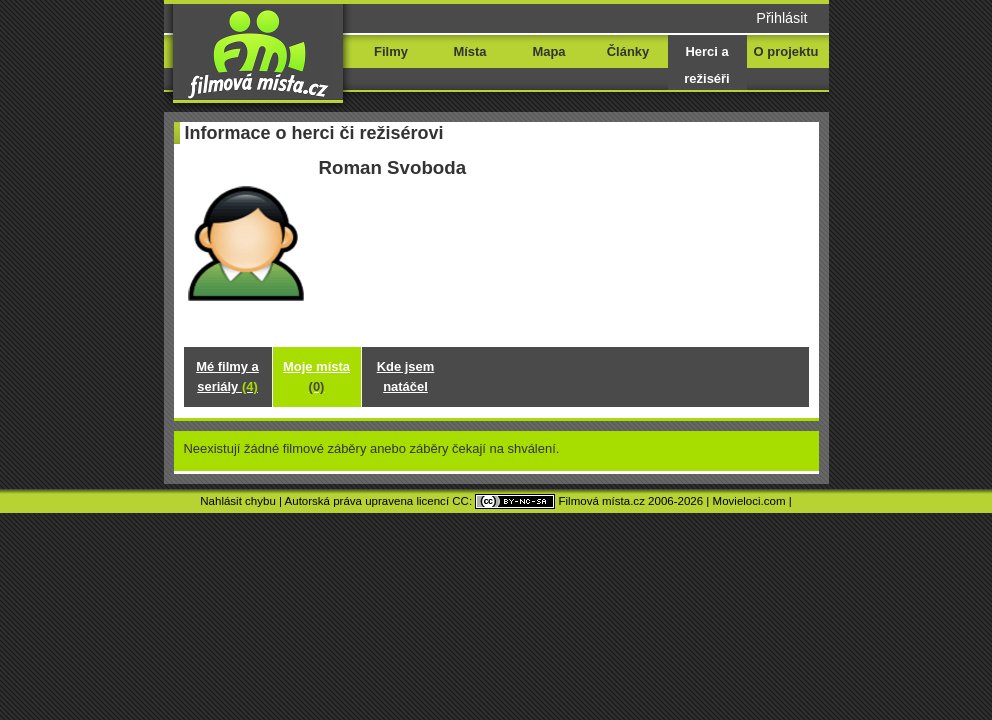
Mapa (548, 51)
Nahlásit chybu (238, 501)
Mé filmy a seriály (227, 376)
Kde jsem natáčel (406, 376)
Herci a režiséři (706, 65)
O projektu (786, 51)
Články (628, 51)
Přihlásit (781, 18)
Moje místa (316, 376)
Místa (469, 51)
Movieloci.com (749, 501)
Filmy (391, 51)
